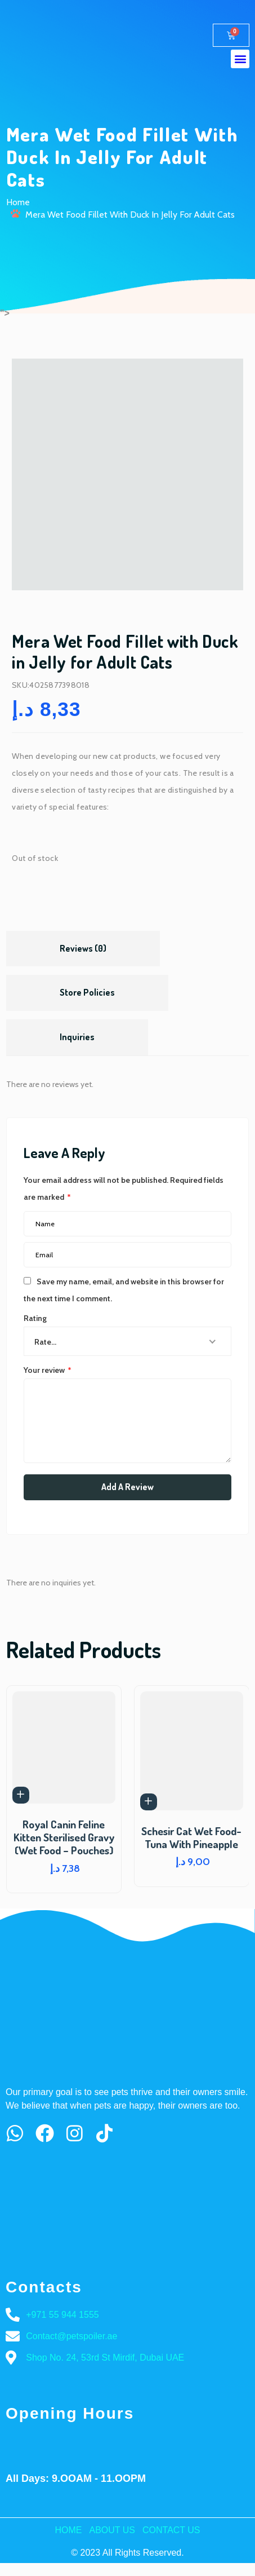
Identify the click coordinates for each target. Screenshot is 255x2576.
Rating (35, 1318)
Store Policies (87, 992)
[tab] (83, 949)
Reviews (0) (83, 948)
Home (18, 202)
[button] (240, 59)
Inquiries (77, 1036)
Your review (47, 1370)
